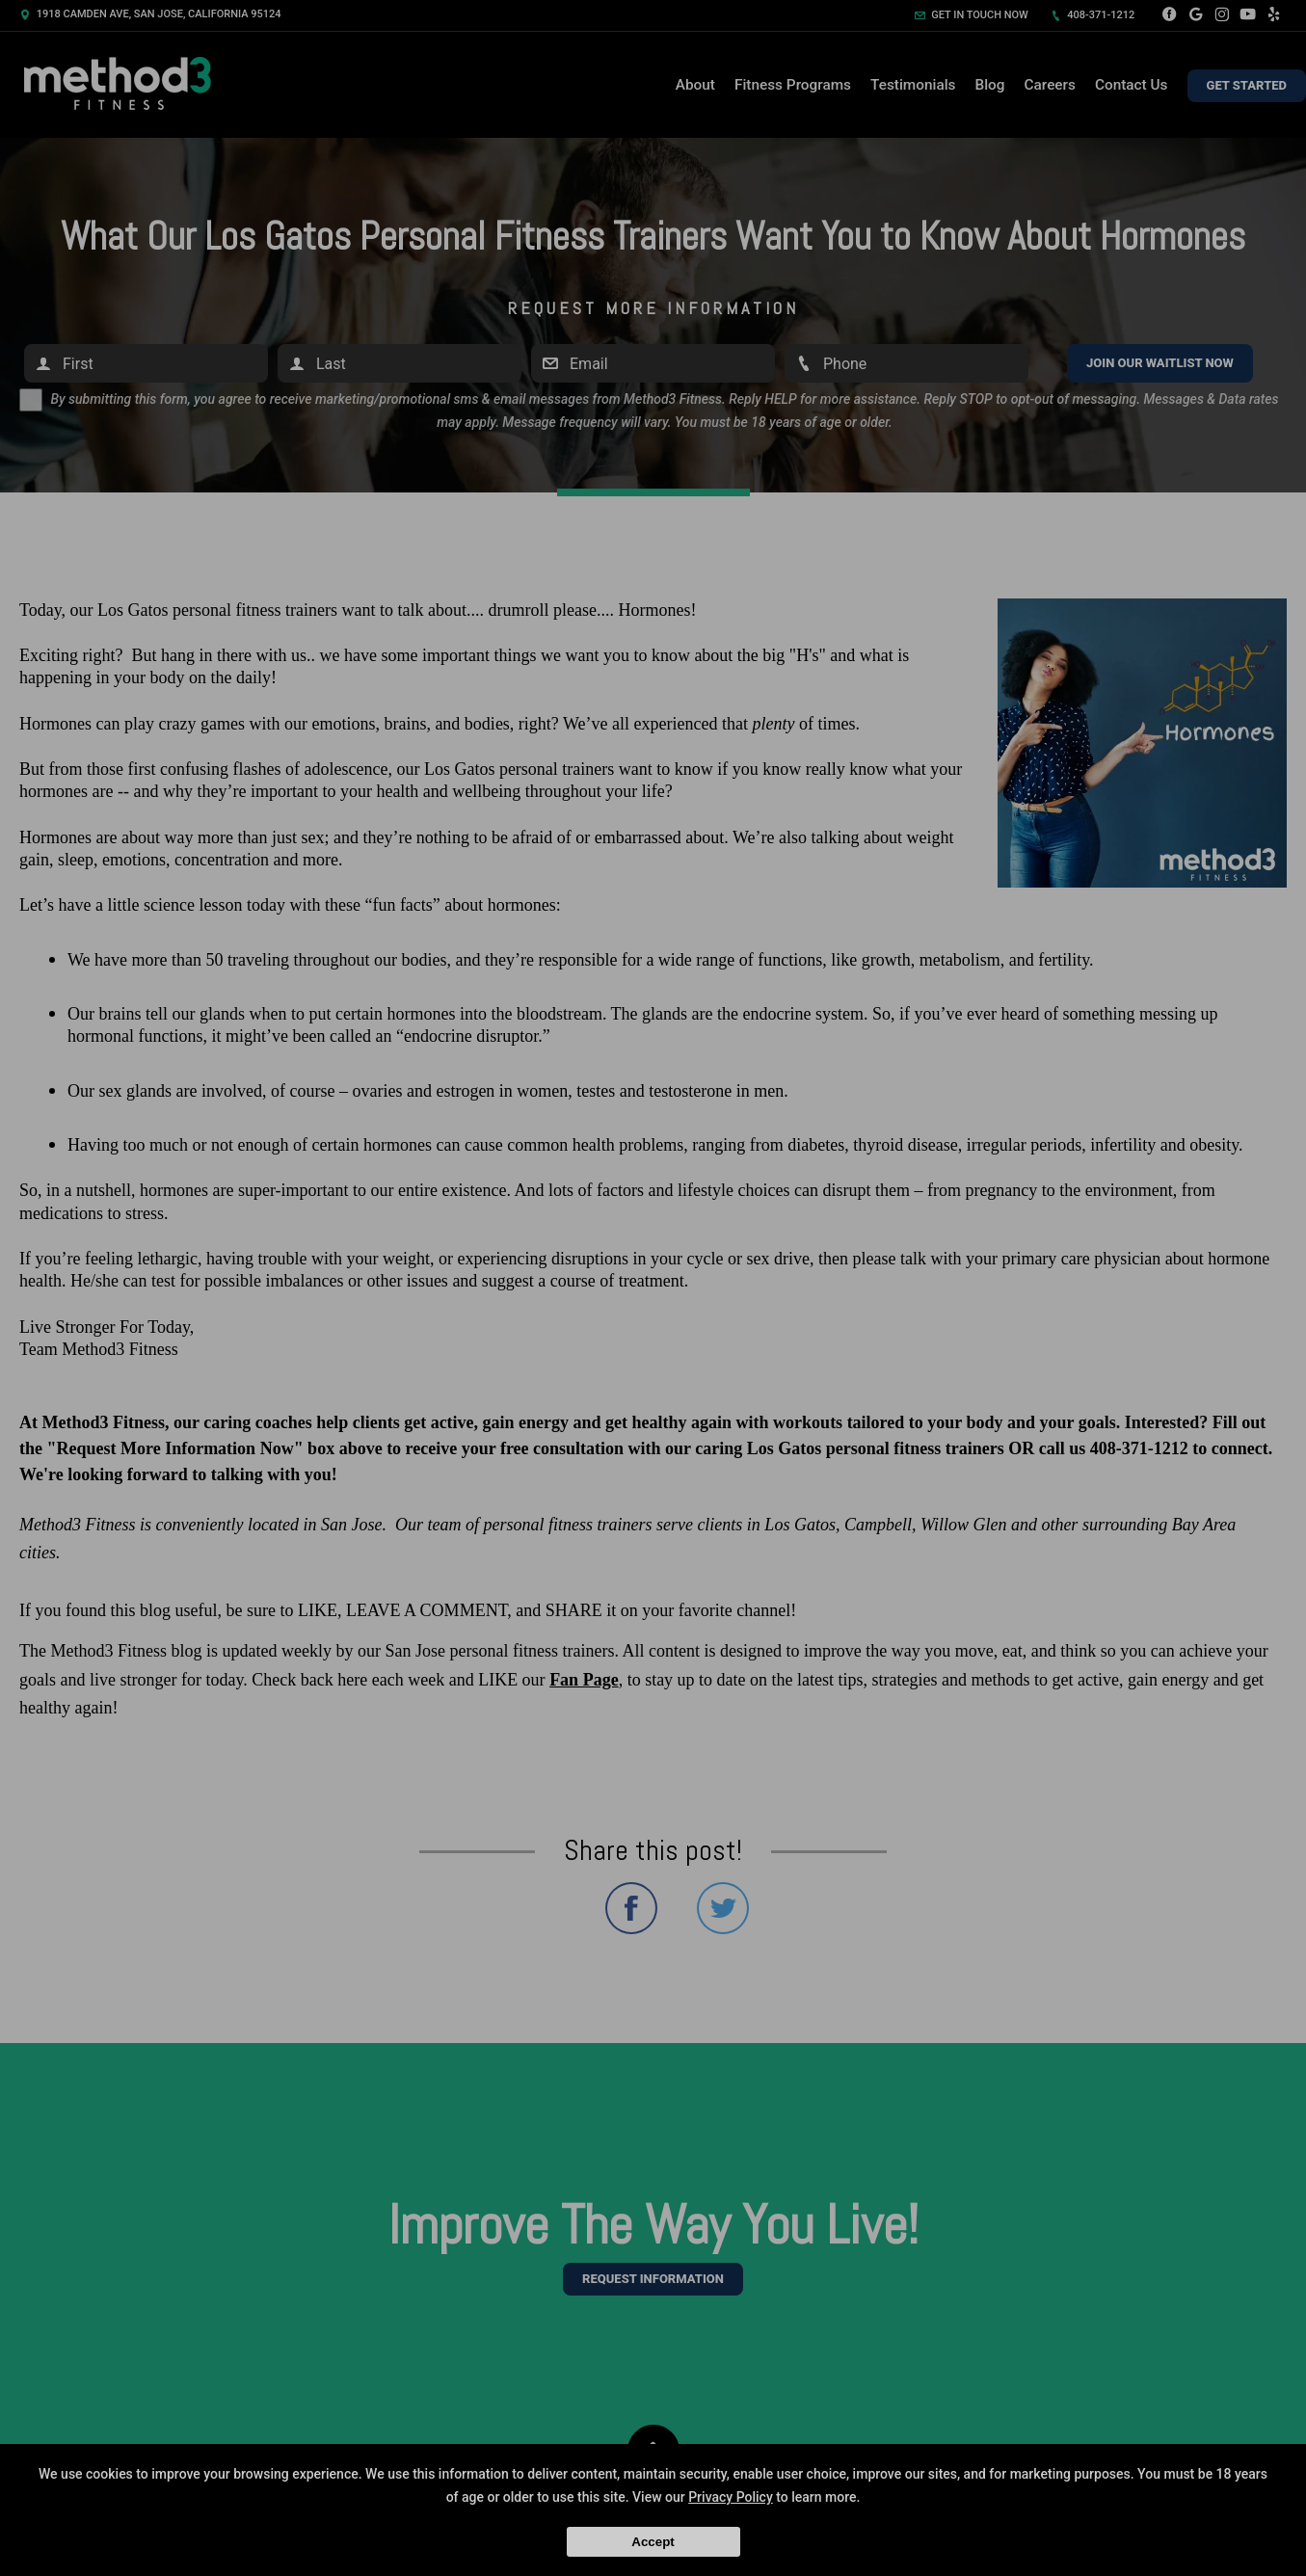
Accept (652, 2542)
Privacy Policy (730, 2497)
